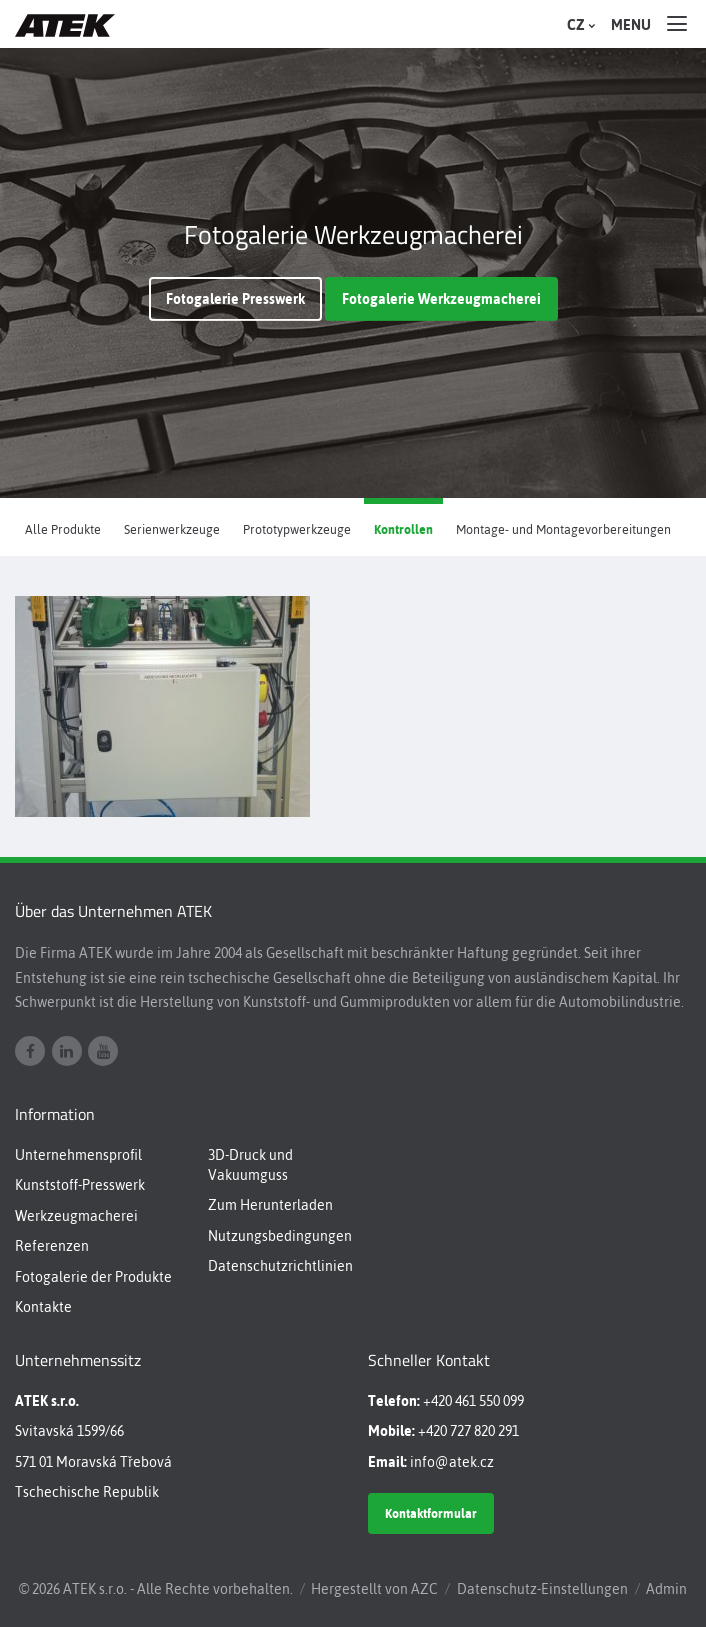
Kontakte (43, 1307)
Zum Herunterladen (270, 1205)
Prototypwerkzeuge (297, 529)
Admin (666, 1589)
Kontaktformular (431, 1513)
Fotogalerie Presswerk (235, 299)
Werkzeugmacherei (76, 1216)
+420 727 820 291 (468, 1431)
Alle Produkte (63, 529)
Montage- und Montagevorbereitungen (563, 529)
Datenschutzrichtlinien (280, 1266)
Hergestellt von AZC (374, 1589)
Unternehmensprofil (78, 1155)
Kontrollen (403, 529)
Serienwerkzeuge (172, 529)
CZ (579, 25)
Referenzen (52, 1246)
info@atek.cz (452, 1462)
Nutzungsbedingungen (280, 1236)
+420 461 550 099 (473, 1401)
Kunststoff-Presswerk (80, 1185)
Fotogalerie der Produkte (93, 1277)
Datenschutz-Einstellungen (542, 1589)
